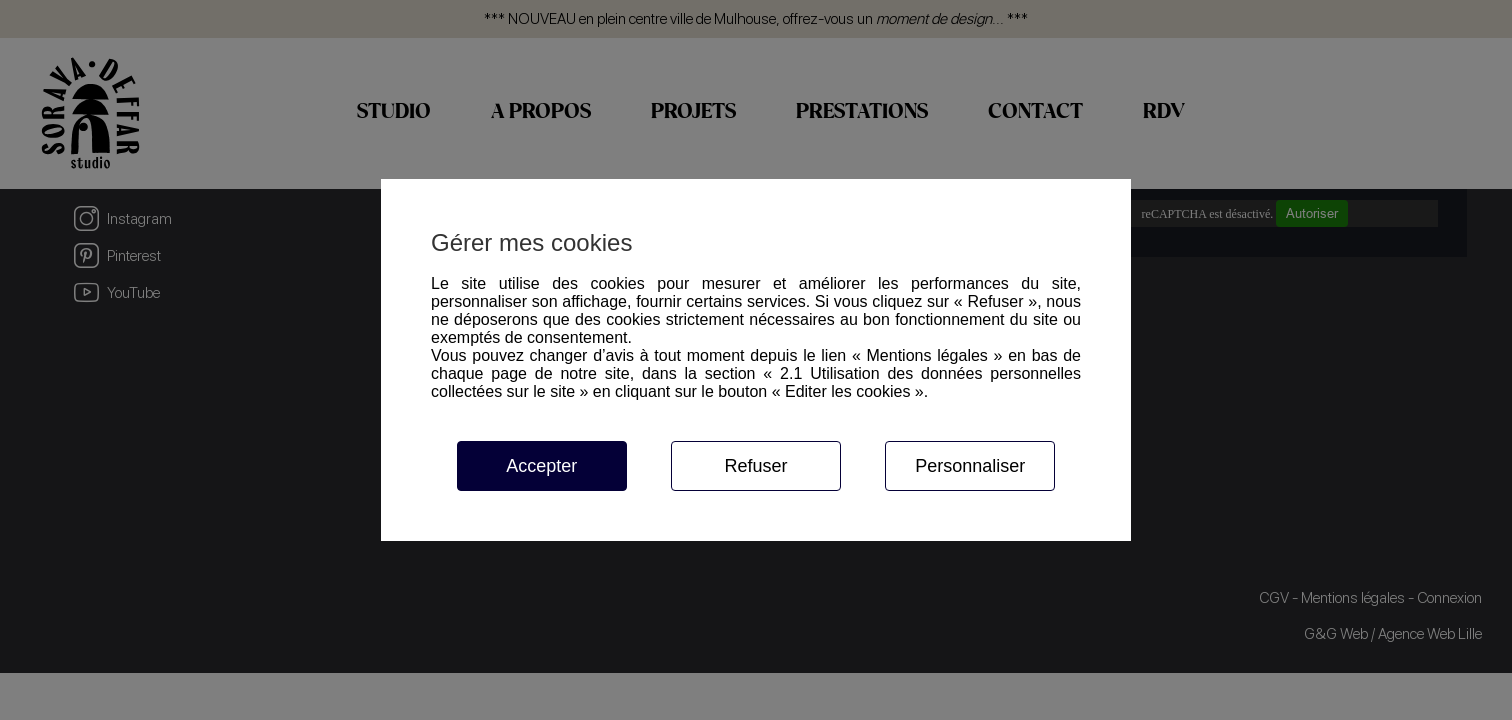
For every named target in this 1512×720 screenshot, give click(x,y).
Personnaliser (970, 466)
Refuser (755, 466)
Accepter (541, 466)
